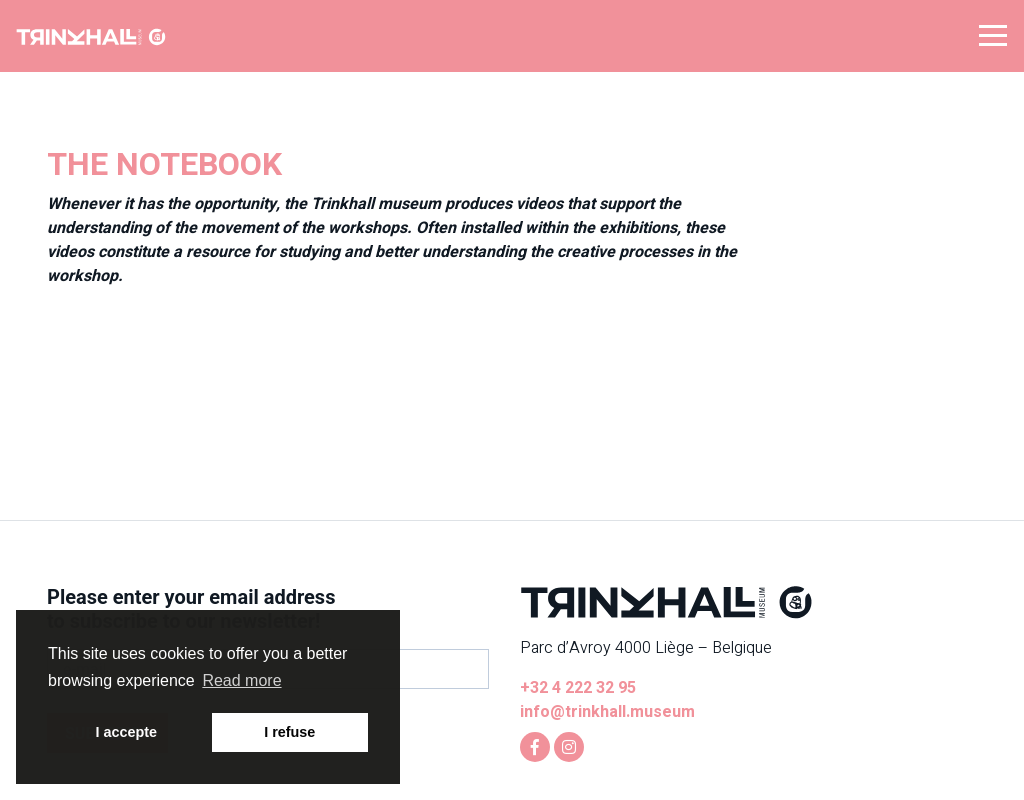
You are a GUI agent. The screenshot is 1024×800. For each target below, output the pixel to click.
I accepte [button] (126, 732)
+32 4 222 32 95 (578, 688)
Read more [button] (241, 680)
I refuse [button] (289, 732)
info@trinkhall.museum (607, 712)
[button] (993, 34)
